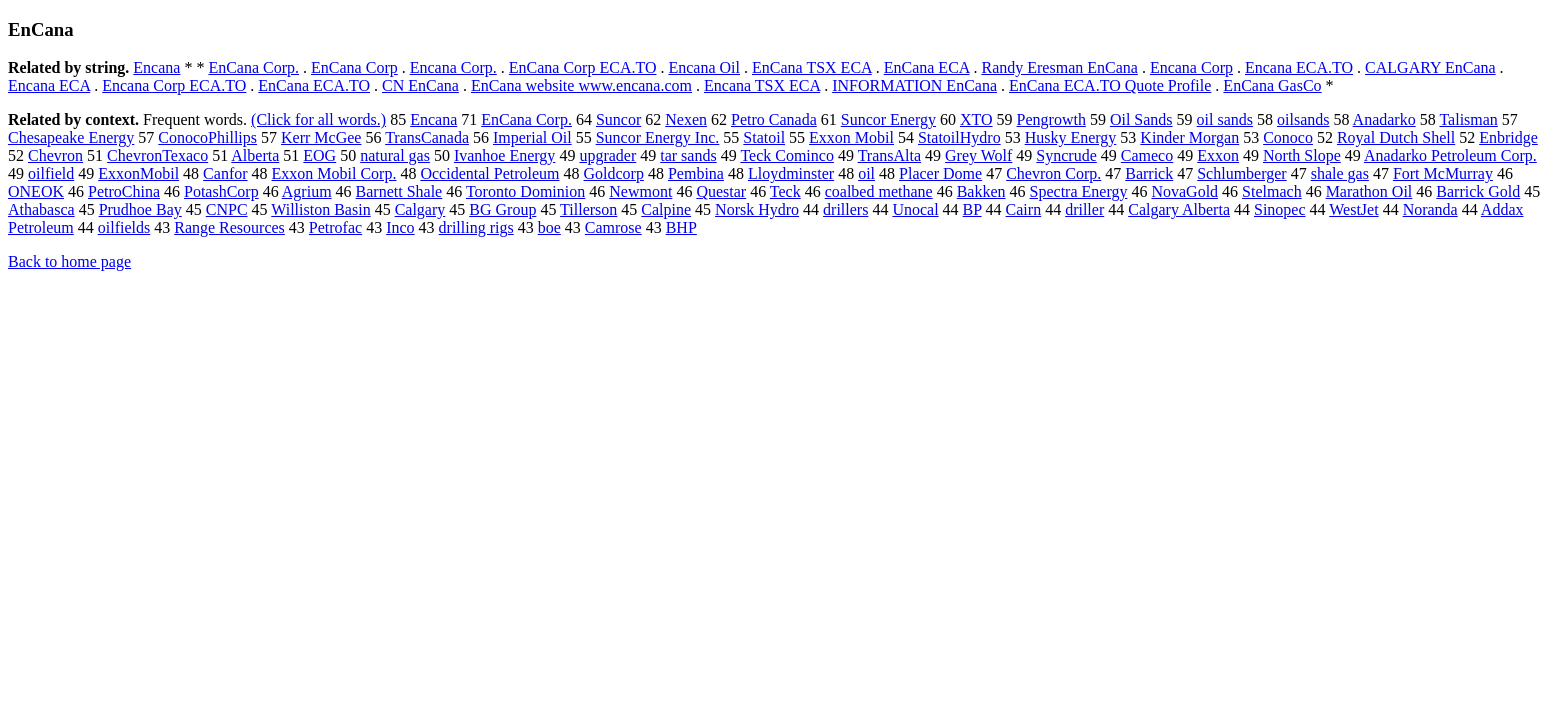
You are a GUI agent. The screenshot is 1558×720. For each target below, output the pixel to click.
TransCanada (427, 137)
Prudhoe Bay (140, 209)
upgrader (607, 155)
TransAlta (889, 155)
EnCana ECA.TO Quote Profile (1110, 85)
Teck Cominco (787, 155)
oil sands (1225, 119)
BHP (681, 227)
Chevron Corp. (1053, 173)
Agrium (307, 191)
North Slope (1302, 155)
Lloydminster (791, 173)
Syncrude (1066, 155)
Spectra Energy (1079, 191)
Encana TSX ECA (762, 85)
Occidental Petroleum (489, 173)
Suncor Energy (888, 119)
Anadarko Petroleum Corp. (1450, 155)
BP (972, 209)
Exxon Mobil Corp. (334, 173)
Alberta (255, 155)
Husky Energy (1071, 137)
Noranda (1430, 209)
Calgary (420, 209)
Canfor (225, 173)
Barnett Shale (399, 191)
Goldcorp (614, 173)
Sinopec (1280, 209)
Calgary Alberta (1179, 209)
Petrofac (335, 227)
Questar (721, 191)
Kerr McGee (321, 137)
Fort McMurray (1443, 173)
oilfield (51, 173)
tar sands (688, 155)
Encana (156, 67)
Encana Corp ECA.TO (174, 85)
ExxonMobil (138, 173)
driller (1084, 209)
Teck (785, 191)
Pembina (696, 173)
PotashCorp (221, 191)
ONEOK (36, 191)
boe (549, 227)
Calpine (666, 209)
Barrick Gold (1478, 191)
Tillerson (588, 209)
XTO (976, 119)
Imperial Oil (532, 137)
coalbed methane (879, 191)
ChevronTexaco (157, 155)
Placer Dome (940, 173)
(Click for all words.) (318, 119)
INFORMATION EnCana (914, 85)
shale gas (1340, 173)
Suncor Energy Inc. (658, 137)
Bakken (981, 191)
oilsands (1303, 119)
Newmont (640, 191)
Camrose (613, 227)
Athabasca (41, 209)
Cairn (1024, 209)
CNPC (227, 209)
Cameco (1147, 155)
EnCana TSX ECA (812, 67)
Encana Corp (1191, 67)
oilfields (124, 227)
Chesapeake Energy (71, 137)
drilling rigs (476, 227)
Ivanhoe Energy (504, 155)
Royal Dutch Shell (1396, 137)
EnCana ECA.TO (314, 85)
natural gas (395, 155)
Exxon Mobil (851, 137)
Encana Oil (704, 67)
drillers (845, 209)
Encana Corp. (453, 67)
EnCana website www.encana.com (581, 85)
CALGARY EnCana (1430, 67)
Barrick (1149, 173)
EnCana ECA (927, 67)
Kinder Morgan (1189, 137)
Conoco (1288, 137)
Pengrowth (1051, 119)
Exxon (1218, 155)
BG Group (502, 209)
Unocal (915, 209)
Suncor (618, 119)
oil (866, 173)
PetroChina (124, 191)
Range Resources (229, 227)
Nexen (686, 119)
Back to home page (69, 261)
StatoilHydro (959, 137)
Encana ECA (49, 85)
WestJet (1353, 209)
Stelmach (1272, 191)
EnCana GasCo (1272, 85)
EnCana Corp (354, 67)
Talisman (1468, 119)
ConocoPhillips (207, 137)
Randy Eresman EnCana (1059, 67)
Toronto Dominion (525, 191)
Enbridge (1508, 137)
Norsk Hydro (757, 209)
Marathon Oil (1369, 191)
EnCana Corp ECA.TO (583, 67)
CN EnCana (420, 85)
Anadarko (1384, 119)
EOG (319, 155)
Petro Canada (774, 119)
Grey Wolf (978, 155)
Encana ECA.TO (1299, 67)
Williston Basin (320, 209)
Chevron (55, 155)
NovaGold (1184, 191)
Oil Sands (1141, 119)
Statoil (764, 137)
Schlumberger (1241, 173)
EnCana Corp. (253, 67)
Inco (400, 227)
